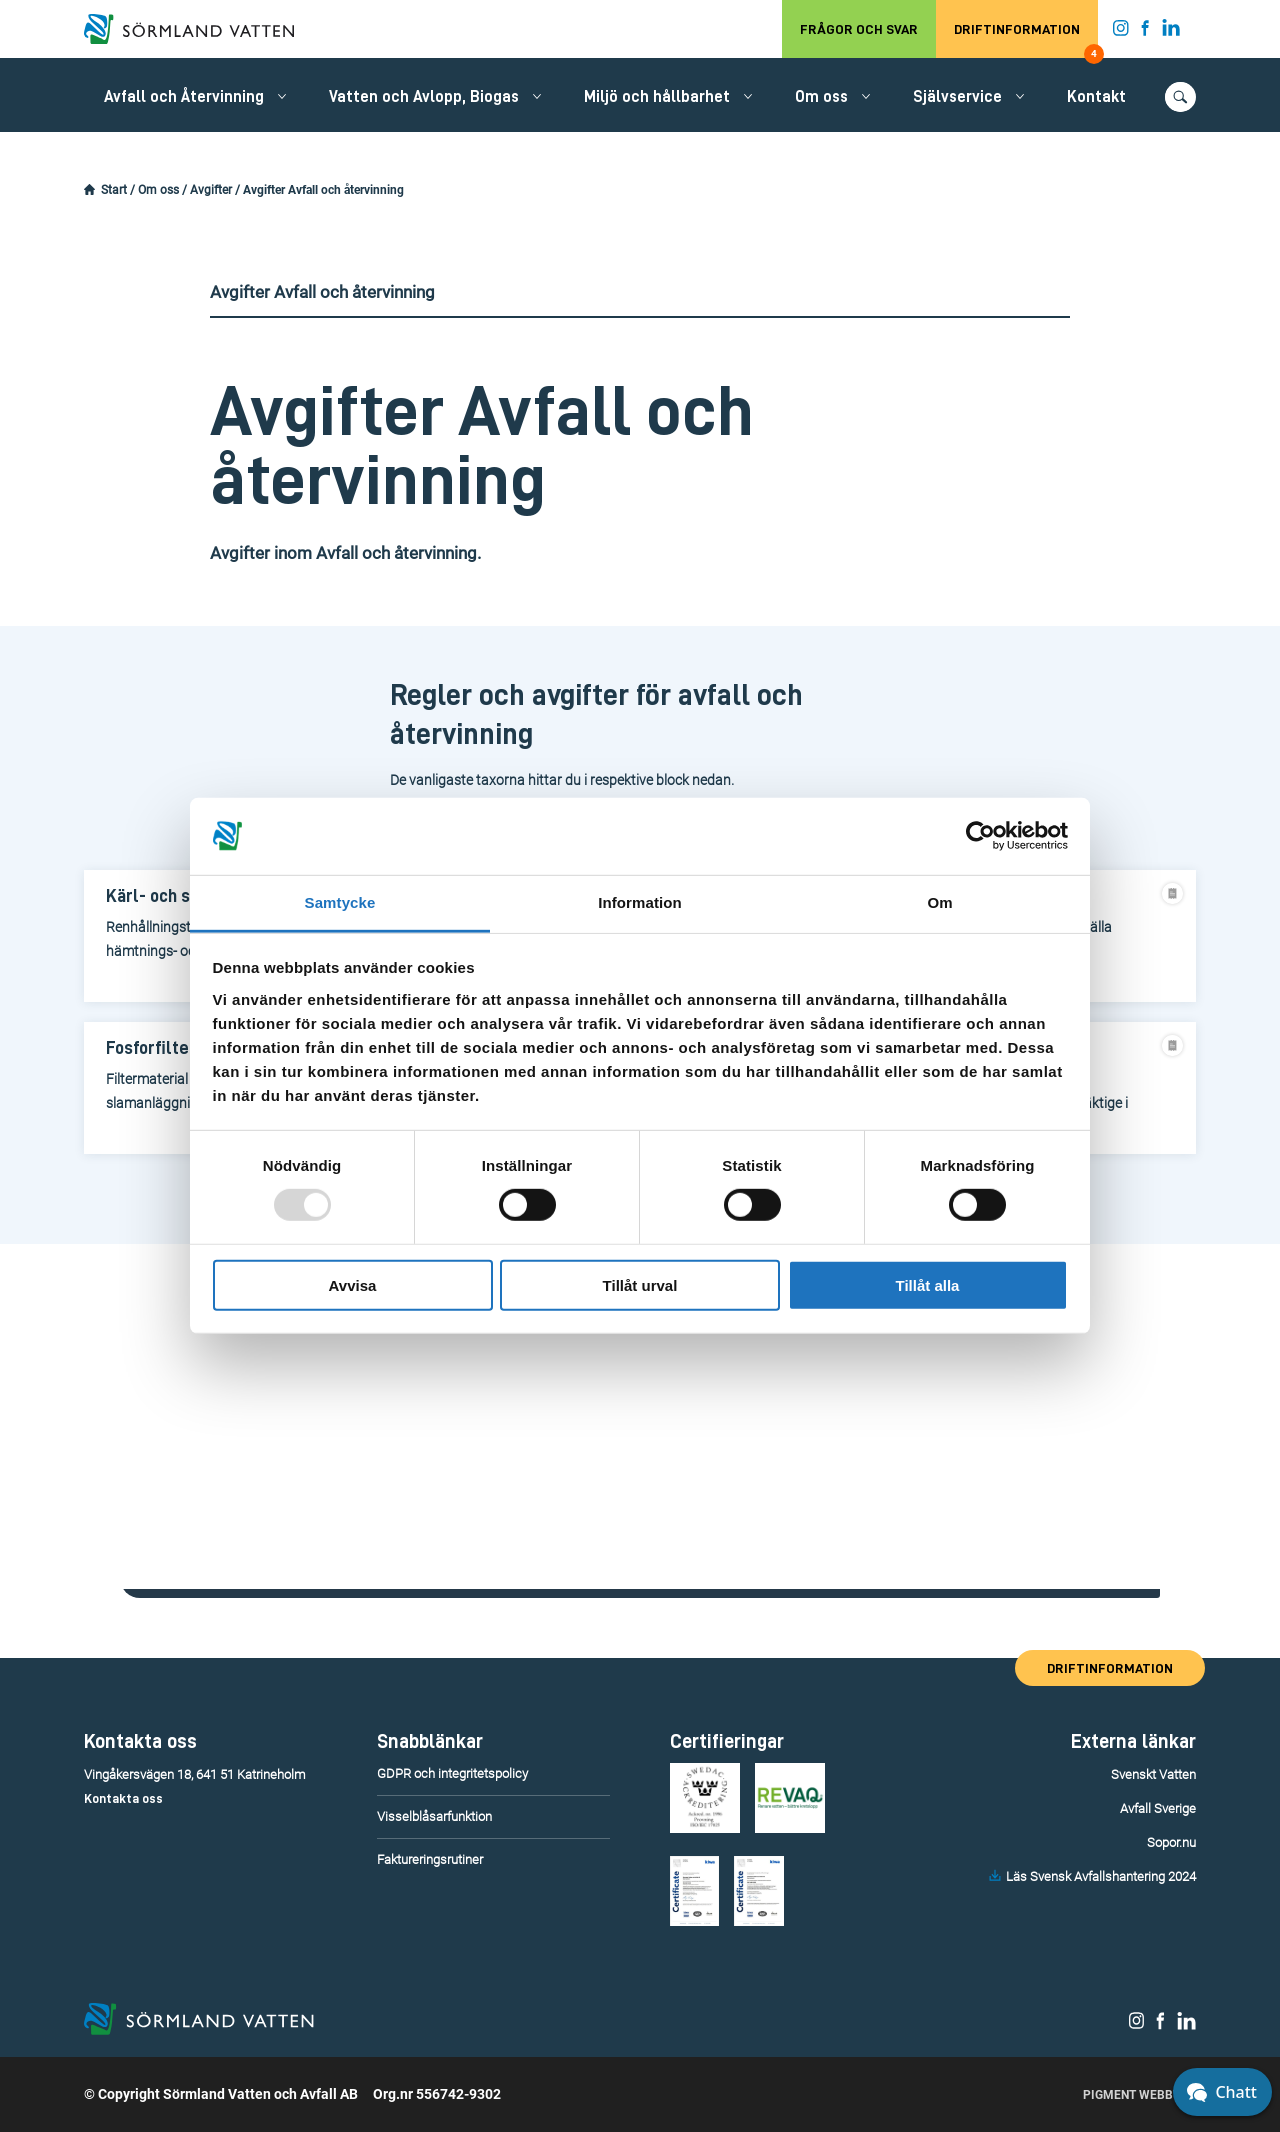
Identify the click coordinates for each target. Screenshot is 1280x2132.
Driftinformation (1026, 40)
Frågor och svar (859, 29)
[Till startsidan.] (199, 29)
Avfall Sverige (1158, 1808)
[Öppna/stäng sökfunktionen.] (1180, 97)
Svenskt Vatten (1153, 1774)
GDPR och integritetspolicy (452, 1773)
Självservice (957, 97)
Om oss (821, 97)
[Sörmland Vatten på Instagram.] (1121, 32)
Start (114, 190)
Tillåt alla (928, 1284)
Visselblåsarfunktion (434, 1816)
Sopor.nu (1171, 1842)
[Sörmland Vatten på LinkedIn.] (1171, 32)
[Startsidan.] (89, 190)
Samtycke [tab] (340, 902)
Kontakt (1096, 97)
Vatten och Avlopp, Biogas (424, 97)
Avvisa (353, 1284)
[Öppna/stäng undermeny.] (282, 96)
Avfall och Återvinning (184, 97)
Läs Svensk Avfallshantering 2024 (1101, 1876)
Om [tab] (939, 902)
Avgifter (211, 190)
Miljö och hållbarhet (657, 97)
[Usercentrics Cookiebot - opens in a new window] (980, 836)
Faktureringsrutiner (430, 1859)
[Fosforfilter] (163, 1049)
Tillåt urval (640, 1284)
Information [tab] (640, 902)
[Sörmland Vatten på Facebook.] (1145, 32)
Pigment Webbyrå (1139, 2095)
